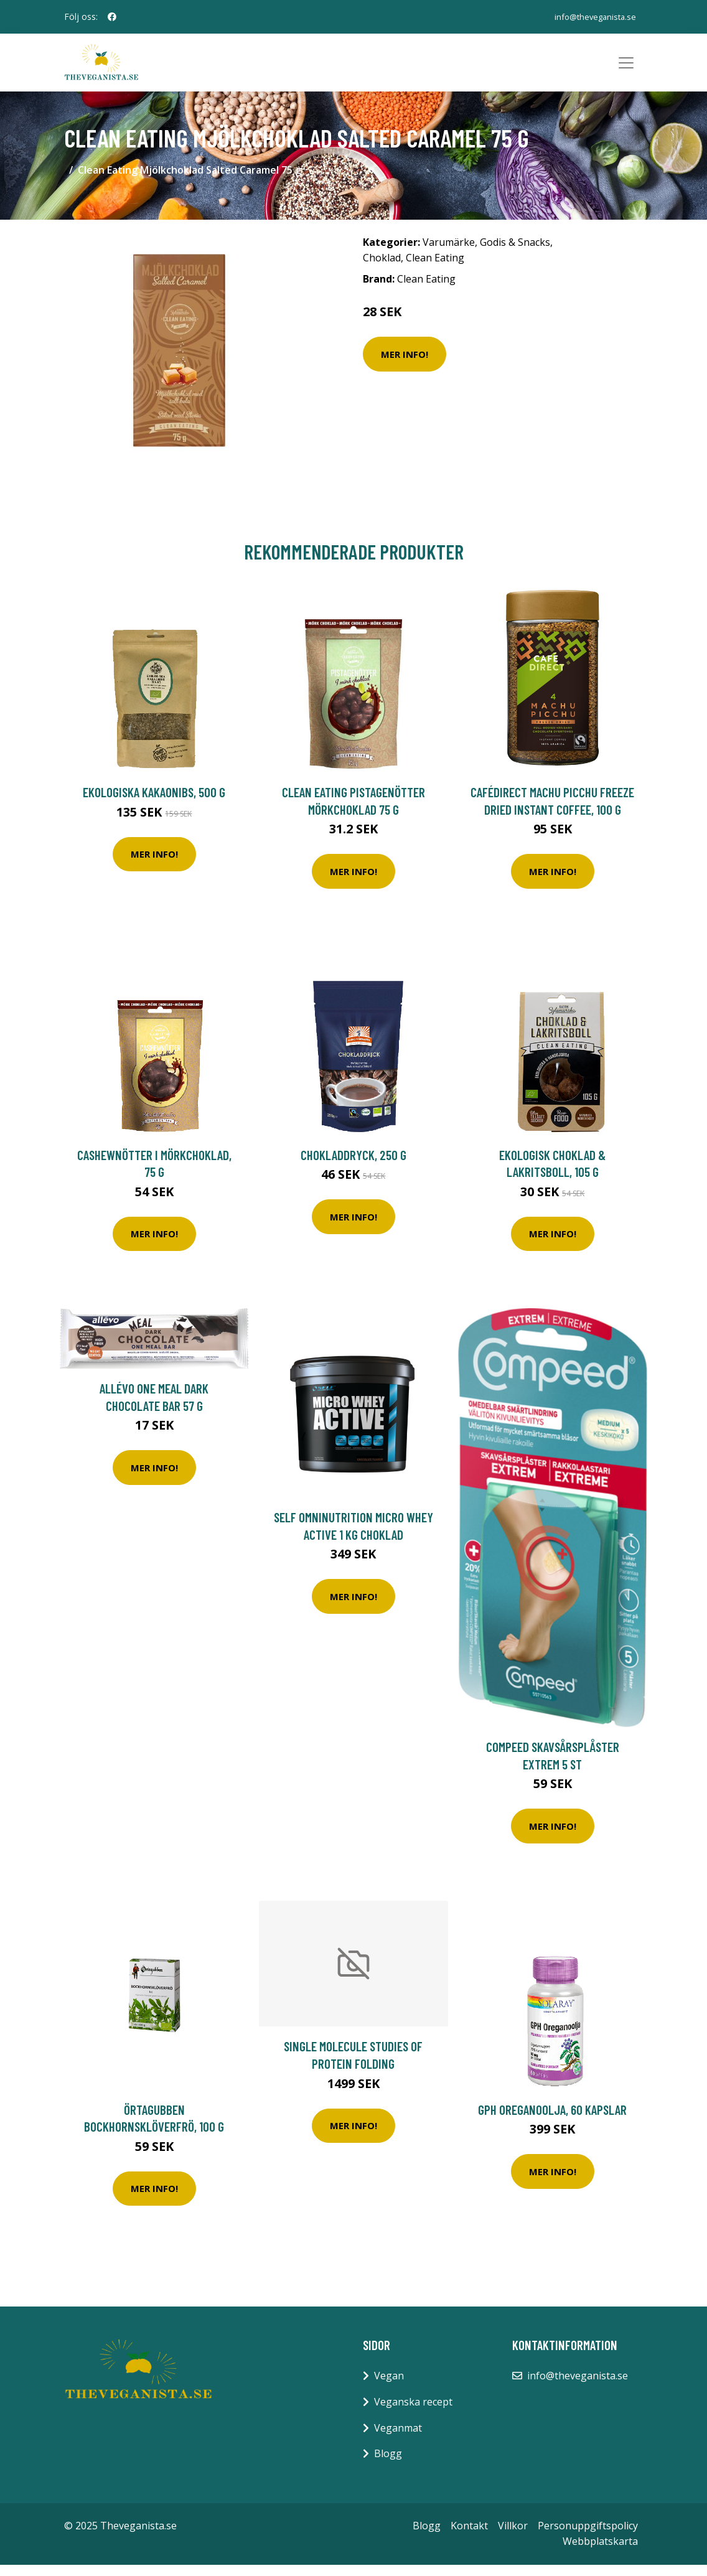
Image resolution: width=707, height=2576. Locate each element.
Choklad (382, 269)
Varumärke (449, 253)
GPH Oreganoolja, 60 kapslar (552, 2121)
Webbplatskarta (600, 2553)
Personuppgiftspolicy (588, 2537)
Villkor (513, 2537)
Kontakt (469, 2537)
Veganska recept (413, 2413)
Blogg (388, 2465)
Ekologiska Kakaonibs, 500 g (154, 803)
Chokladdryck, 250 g (353, 1166)
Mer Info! (404, 365)
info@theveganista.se (589, 16)
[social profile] (112, 17)
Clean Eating (435, 269)
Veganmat (398, 2439)
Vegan (389, 2387)
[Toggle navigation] (626, 68)
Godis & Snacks (515, 253)
